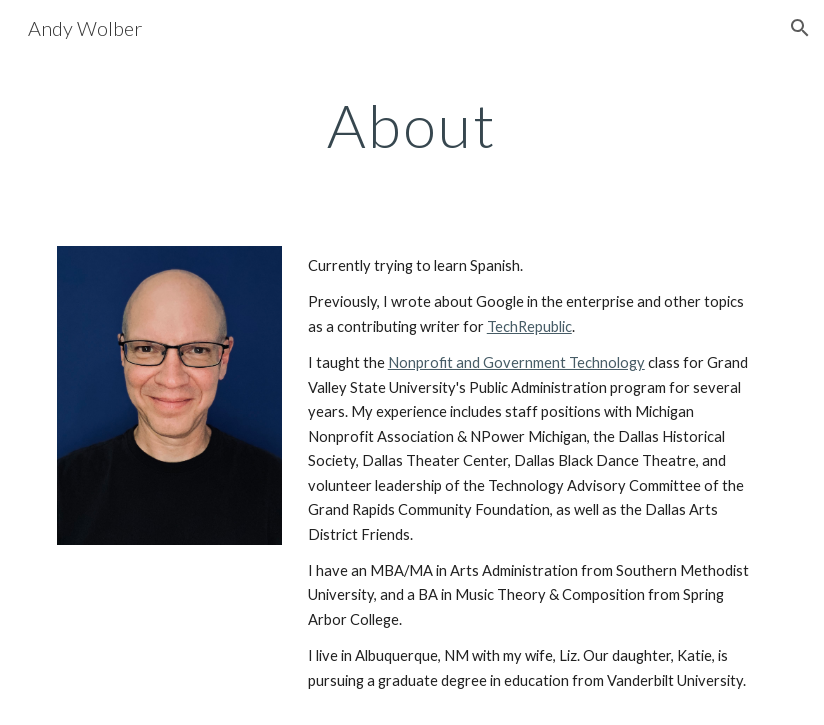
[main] (411, 125)
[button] (800, 28)
